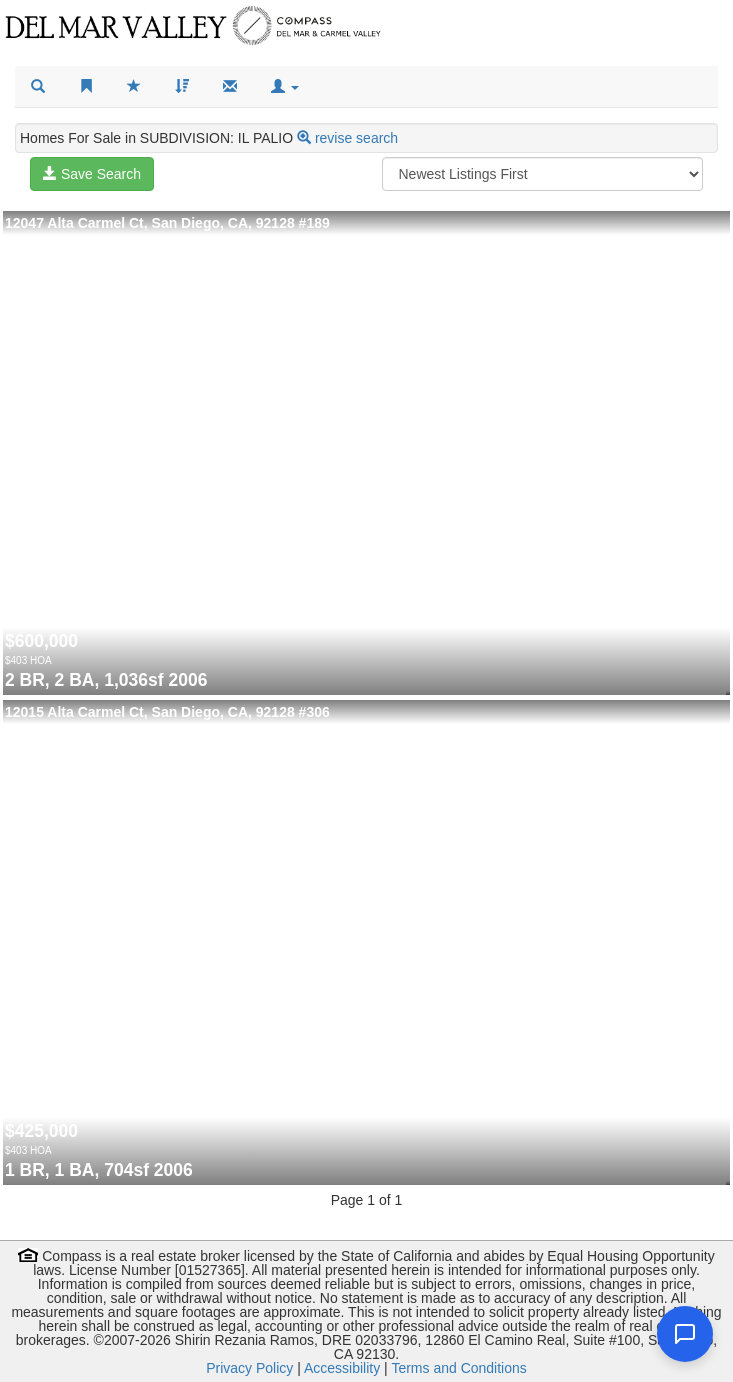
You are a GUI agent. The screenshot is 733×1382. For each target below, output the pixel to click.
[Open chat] (685, 1334)
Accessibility (342, 1368)
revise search (356, 138)
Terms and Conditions (458, 1368)
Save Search (92, 174)
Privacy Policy (249, 1368)
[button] (285, 87)
